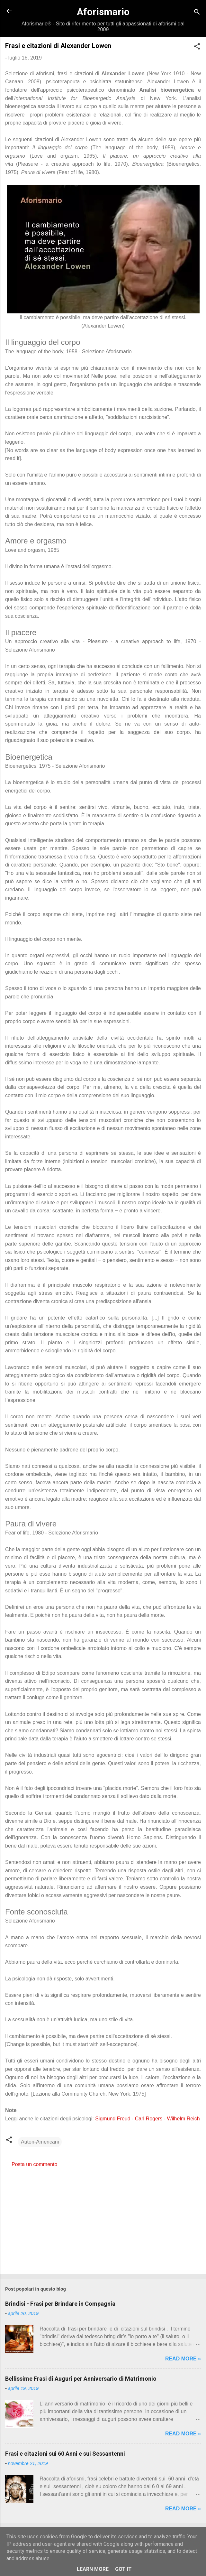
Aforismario (103, 11)
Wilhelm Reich (183, 2118)
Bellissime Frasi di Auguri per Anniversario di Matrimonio (81, 2378)
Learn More (93, 2569)
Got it (123, 2569)
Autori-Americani (40, 2142)
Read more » (183, 2358)
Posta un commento (34, 2164)
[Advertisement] (103, 2219)
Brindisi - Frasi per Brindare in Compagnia (60, 2303)
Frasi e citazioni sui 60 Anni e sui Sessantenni (65, 2453)
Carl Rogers (148, 2118)
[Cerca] (197, 13)
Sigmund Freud (112, 2118)
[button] (197, 47)
